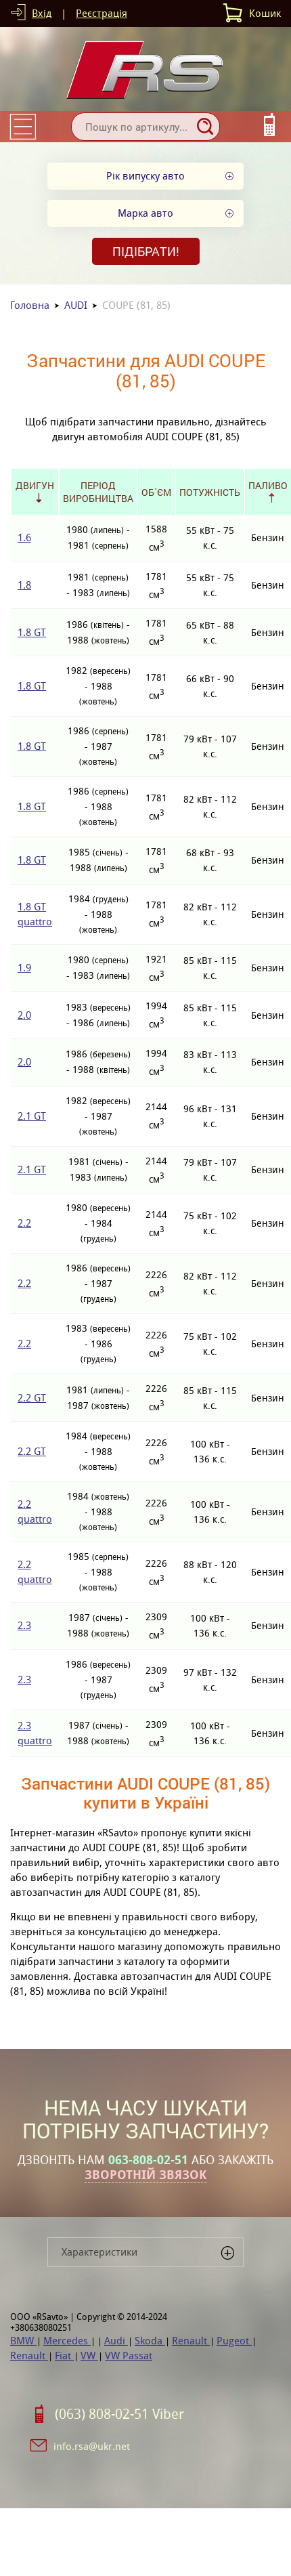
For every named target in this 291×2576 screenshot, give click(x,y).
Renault (191, 2340)
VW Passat (128, 2355)
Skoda (150, 2340)
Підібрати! (145, 251)
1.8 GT (32, 632)
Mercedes (67, 2340)
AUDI (75, 305)
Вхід (41, 13)
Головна (29, 305)
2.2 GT (32, 1397)
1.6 (24, 537)
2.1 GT (32, 1116)
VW (89, 2355)
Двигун (35, 485)
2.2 (24, 1223)
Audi (116, 2340)
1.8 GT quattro (35, 914)
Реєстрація (101, 13)
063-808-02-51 (148, 2160)
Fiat (64, 2355)
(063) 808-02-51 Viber (119, 2414)
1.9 (24, 967)
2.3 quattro (35, 1733)
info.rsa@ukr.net (91, 2446)
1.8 (24, 584)
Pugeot (234, 2340)
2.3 (24, 1625)
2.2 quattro (35, 1511)
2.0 (24, 1015)
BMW (23, 2340)
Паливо (268, 485)
